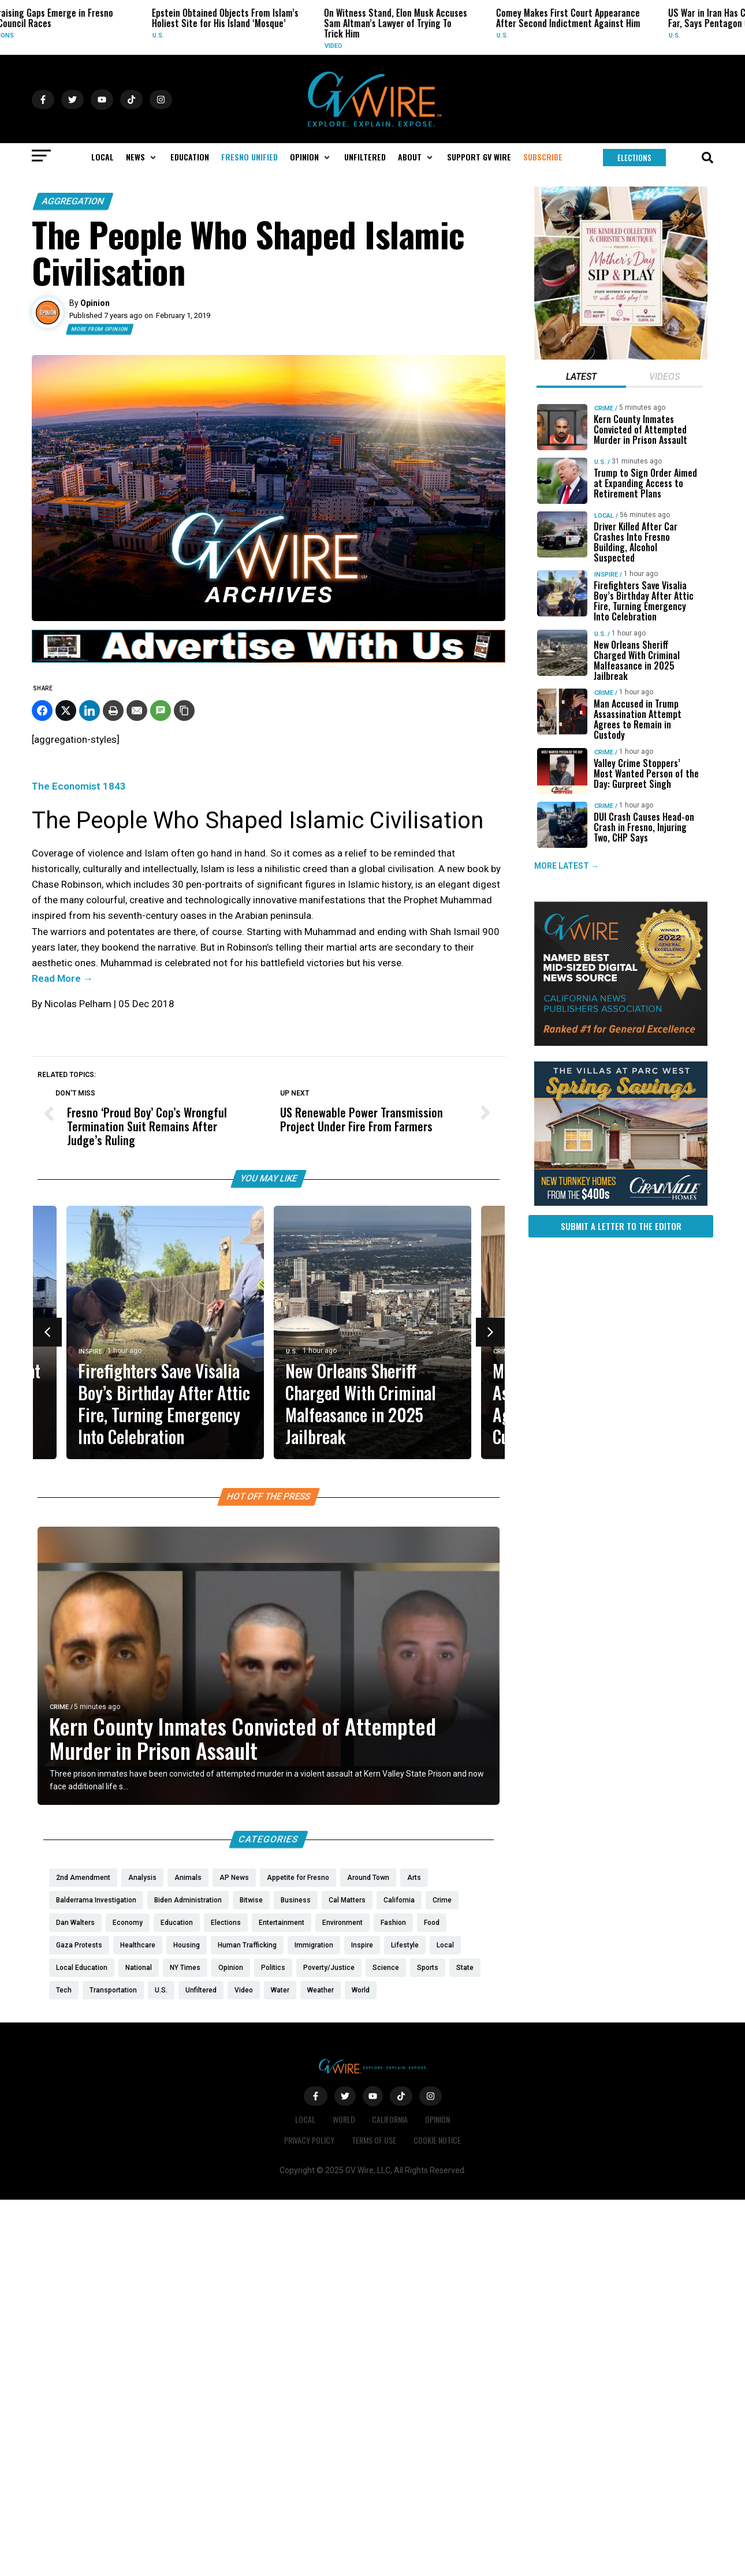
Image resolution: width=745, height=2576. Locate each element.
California (390, 2119)
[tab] (581, 378)
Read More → (62, 978)
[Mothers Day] (620, 356)
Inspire (90, 1351)
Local (604, 515)
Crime (502, 1351)
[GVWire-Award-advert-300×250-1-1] (620, 1043)
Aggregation (73, 201)
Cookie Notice (437, 2140)
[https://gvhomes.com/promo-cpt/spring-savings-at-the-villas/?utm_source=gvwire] (620, 1202)
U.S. (222, 35)
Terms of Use (374, 2140)
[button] (142, 157)
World (344, 2119)
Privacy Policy (309, 2140)
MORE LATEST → (566, 865)
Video (398, 46)
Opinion (438, 2119)
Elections (61, 35)
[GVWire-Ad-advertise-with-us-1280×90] (268, 659)
